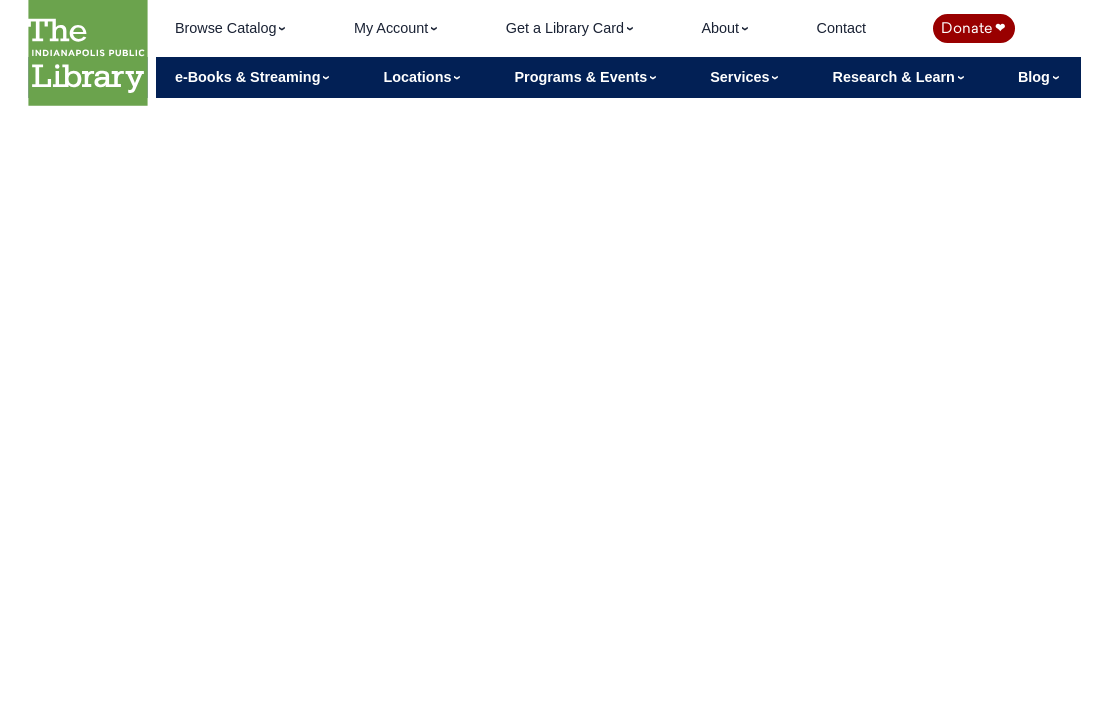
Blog (1036, 77)
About (722, 28)
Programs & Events (582, 77)
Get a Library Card (567, 28)
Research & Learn (896, 77)
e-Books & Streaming (250, 77)
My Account (393, 28)
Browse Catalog (228, 28)
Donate (973, 28)
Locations (419, 77)
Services (741, 77)
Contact (841, 28)
